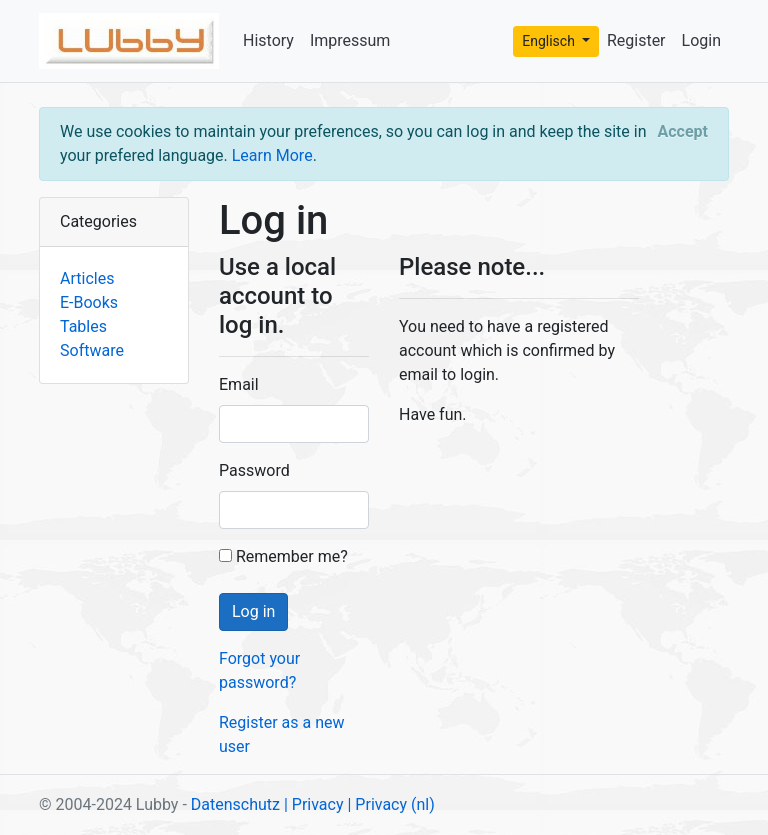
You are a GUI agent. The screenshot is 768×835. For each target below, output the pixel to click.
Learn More (272, 155)
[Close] (683, 132)
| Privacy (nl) (390, 804)
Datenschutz (235, 804)
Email (239, 384)
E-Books (89, 302)
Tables (83, 326)
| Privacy (314, 804)
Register (636, 40)
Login (701, 40)
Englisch (550, 41)
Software (92, 350)
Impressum (350, 40)
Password (254, 470)
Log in (253, 611)
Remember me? (283, 556)
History (268, 40)
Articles (87, 278)
